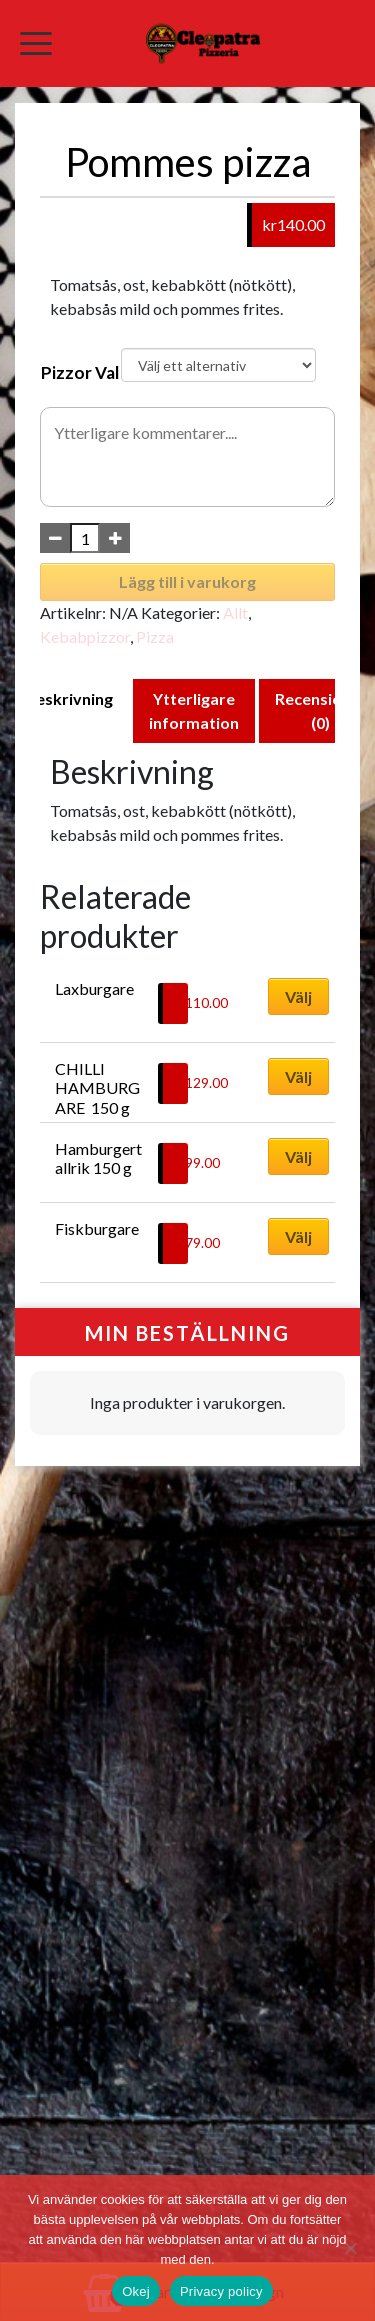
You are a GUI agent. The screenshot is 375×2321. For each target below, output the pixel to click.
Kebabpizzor (85, 636)
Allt (235, 612)
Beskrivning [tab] (69, 698)
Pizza (155, 636)
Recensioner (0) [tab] (321, 710)
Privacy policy (221, 2291)
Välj (298, 996)
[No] (350, 2248)
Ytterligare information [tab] (194, 710)
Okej (136, 2291)
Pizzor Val (80, 372)
